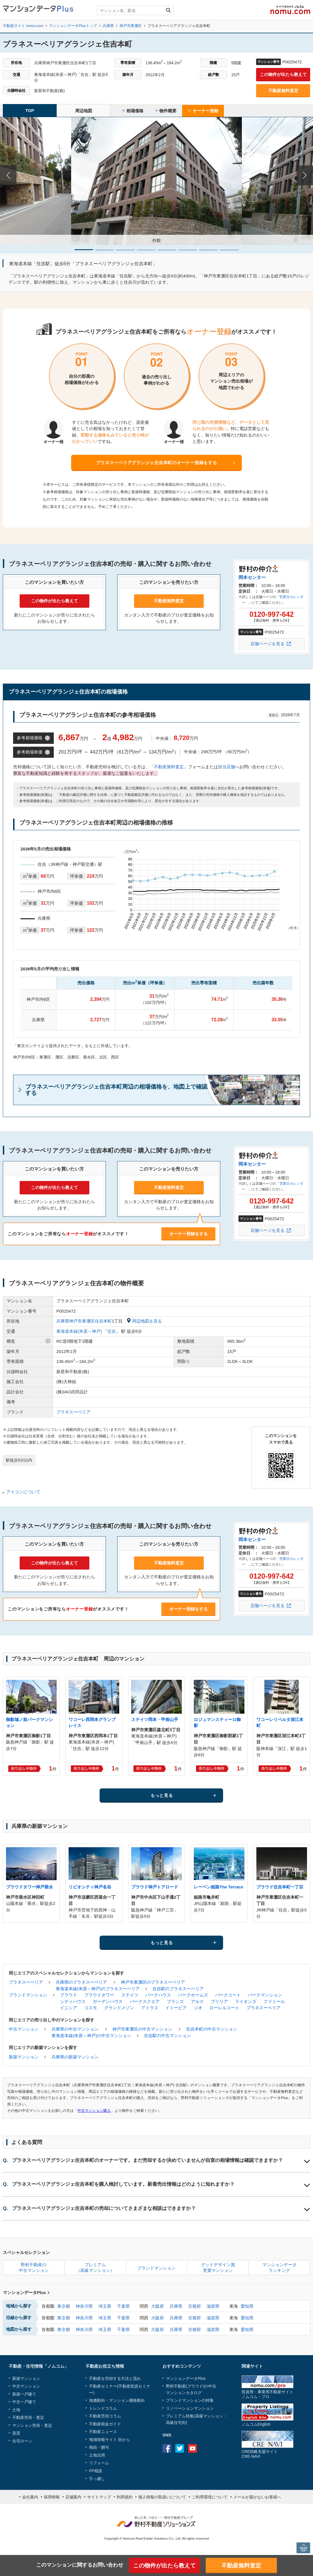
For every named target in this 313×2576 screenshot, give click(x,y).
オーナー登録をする (188, 1233)
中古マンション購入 (94, 2110)
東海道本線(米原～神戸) (79, 1331)
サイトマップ (99, 2497)
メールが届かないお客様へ (257, 2497)
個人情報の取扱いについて (162, 2497)
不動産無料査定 (283, 90)
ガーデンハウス (108, 2001)
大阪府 (157, 2306)
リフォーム (99, 2463)
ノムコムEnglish (256, 2424)
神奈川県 (84, 2306)
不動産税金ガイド (105, 2424)
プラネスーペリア (73, 1412)
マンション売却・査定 (32, 2425)
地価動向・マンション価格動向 (117, 2400)
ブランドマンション (28, 1994)
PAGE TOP (303, 2547)
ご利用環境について (210, 2497)
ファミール (274, 2001)
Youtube (192, 2448)
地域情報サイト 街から (109, 2439)
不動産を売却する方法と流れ (115, 2378)
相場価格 (132, 110)
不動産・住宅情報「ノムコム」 (39, 2366)
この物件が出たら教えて (283, 74)
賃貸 (16, 2433)
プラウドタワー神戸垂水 (29, 1886)
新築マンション (24, 2056)
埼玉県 (104, 2306)
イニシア (68, 2007)
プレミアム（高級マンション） (95, 2267)
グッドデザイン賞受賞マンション (218, 2267)
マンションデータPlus (26, 2292)
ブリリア (219, 2001)
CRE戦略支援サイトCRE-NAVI (260, 2454)
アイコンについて (23, 1491)
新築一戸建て (24, 2394)
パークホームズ (193, 1994)
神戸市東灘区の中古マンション (142, 2029)
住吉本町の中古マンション (211, 2029)
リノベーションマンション (190, 2408)
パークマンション (265, 1994)
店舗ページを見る (267, 643)
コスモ (90, 2007)
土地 (16, 2409)
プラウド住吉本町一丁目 (279, 1886)
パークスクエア (145, 2001)
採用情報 (52, 2497)
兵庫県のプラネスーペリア (81, 1982)
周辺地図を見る (144, 1321)
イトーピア (176, 2007)
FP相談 (95, 2471)
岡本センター (252, 577)
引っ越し (97, 2478)
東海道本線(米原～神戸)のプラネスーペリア (98, 1988)
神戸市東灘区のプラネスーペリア (153, 1982)
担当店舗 (226, 766)
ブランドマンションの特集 (190, 2400)
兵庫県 (176, 2306)
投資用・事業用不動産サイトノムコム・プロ (267, 2394)
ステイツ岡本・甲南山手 (154, 1719)
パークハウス (158, 1994)
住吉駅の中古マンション (167, 2035)
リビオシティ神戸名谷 (90, 1886)
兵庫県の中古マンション (75, 2029)
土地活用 (97, 2455)
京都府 (194, 2306)
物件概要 (165, 110)
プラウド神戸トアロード (154, 1886)
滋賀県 (213, 2306)
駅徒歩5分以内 (19, 1460)
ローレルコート (224, 2007)
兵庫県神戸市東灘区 (75, 1321)
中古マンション (24, 2029)
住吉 (111, 1331)
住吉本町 (103, 1321)
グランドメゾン (119, 2007)
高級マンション (209, 2416)
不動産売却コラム (105, 2416)
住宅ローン (22, 2441)
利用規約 (125, 2497)
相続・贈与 (99, 2447)
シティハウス (73, 2001)
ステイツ (129, 1994)
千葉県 (123, 2306)
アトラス (149, 2007)
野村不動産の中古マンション (34, 2267)
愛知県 (247, 2306)
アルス (197, 2001)
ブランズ (175, 2001)
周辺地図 (83, 110)
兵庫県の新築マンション (75, 2056)
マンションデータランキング (279, 2267)
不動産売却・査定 (28, 2417)
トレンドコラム (103, 2408)
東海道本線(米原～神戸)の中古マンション (91, 2035)
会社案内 (30, 2497)
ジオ (198, 2007)
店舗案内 (73, 2497)
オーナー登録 (203, 110)
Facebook (166, 2448)
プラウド (68, 1994)
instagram (205, 2448)
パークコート (228, 1994)
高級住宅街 (176, 2422)
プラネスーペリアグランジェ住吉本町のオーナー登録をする (156, 462)
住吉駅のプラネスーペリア (178, 1988)
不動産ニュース (103, 2431)
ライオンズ (245, 2001)
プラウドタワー (99, 1994)
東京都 (63, 2306)
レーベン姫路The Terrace (218, 1886)
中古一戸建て (24, 2401)
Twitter (179, 2448)
